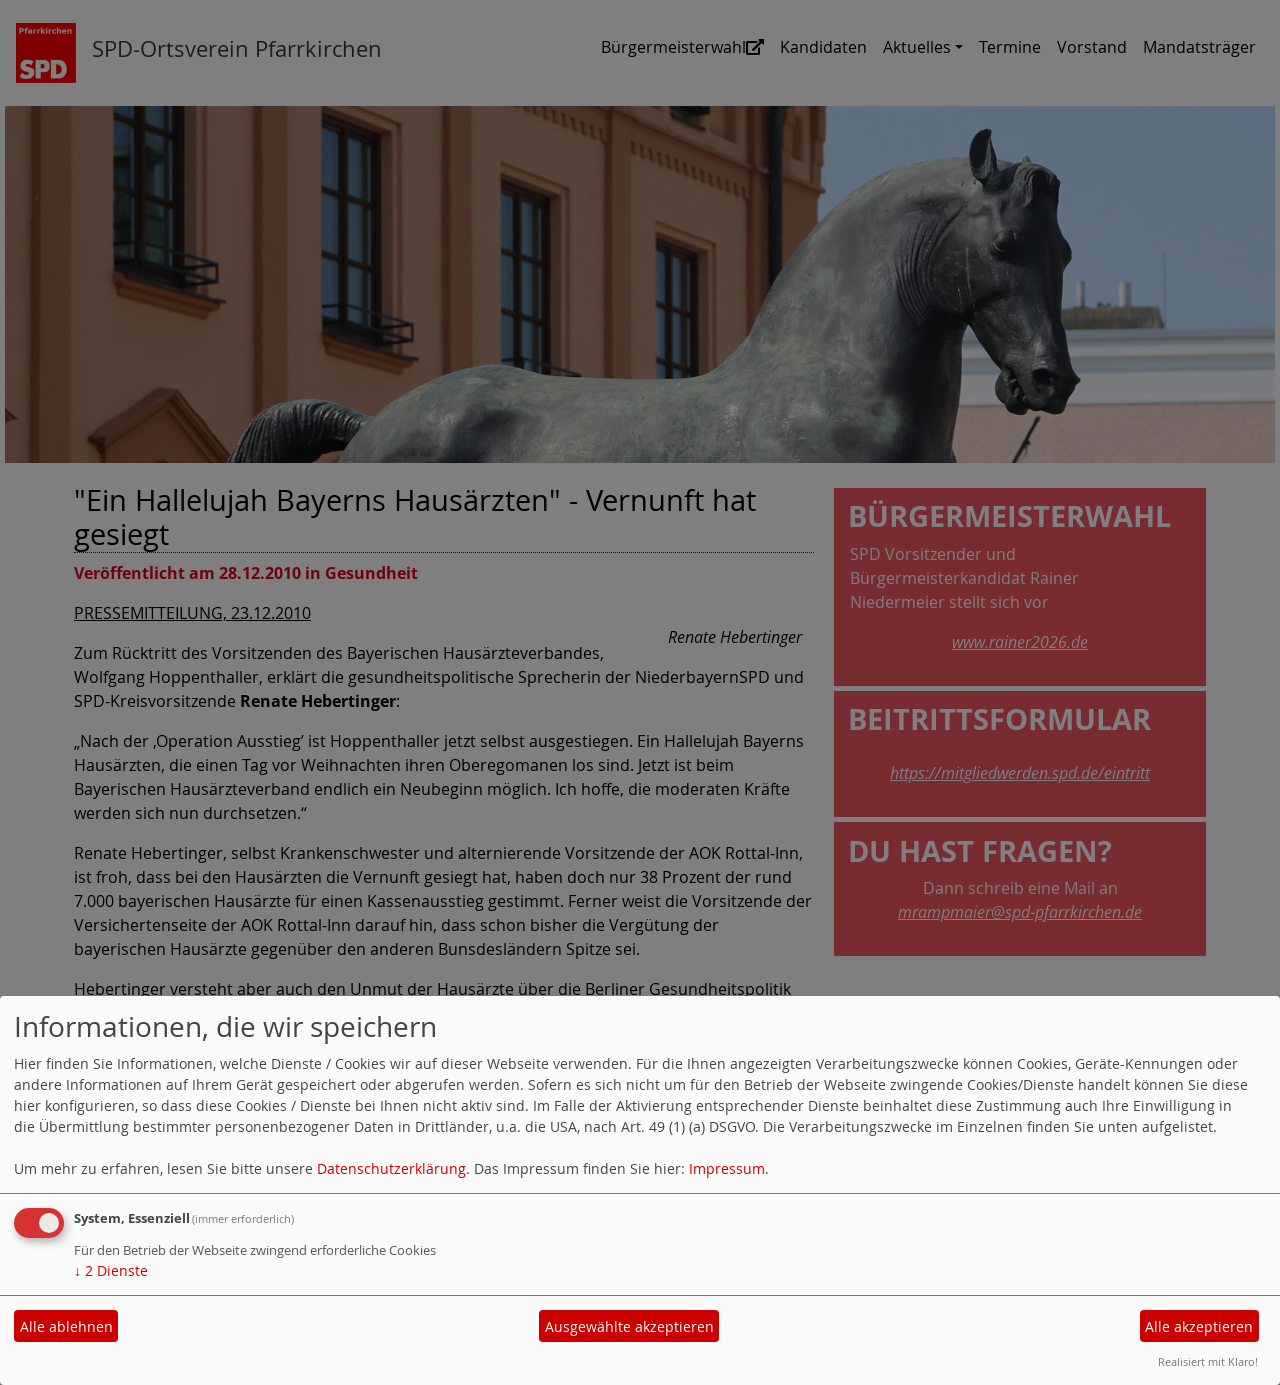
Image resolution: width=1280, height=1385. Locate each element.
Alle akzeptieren (1199, 1326)
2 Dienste (111, 1270)
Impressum (727, 1168)
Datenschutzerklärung (391, 1168)
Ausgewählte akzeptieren (629, 1326)
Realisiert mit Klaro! (1208, 1361)
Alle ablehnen (66, 1326)
